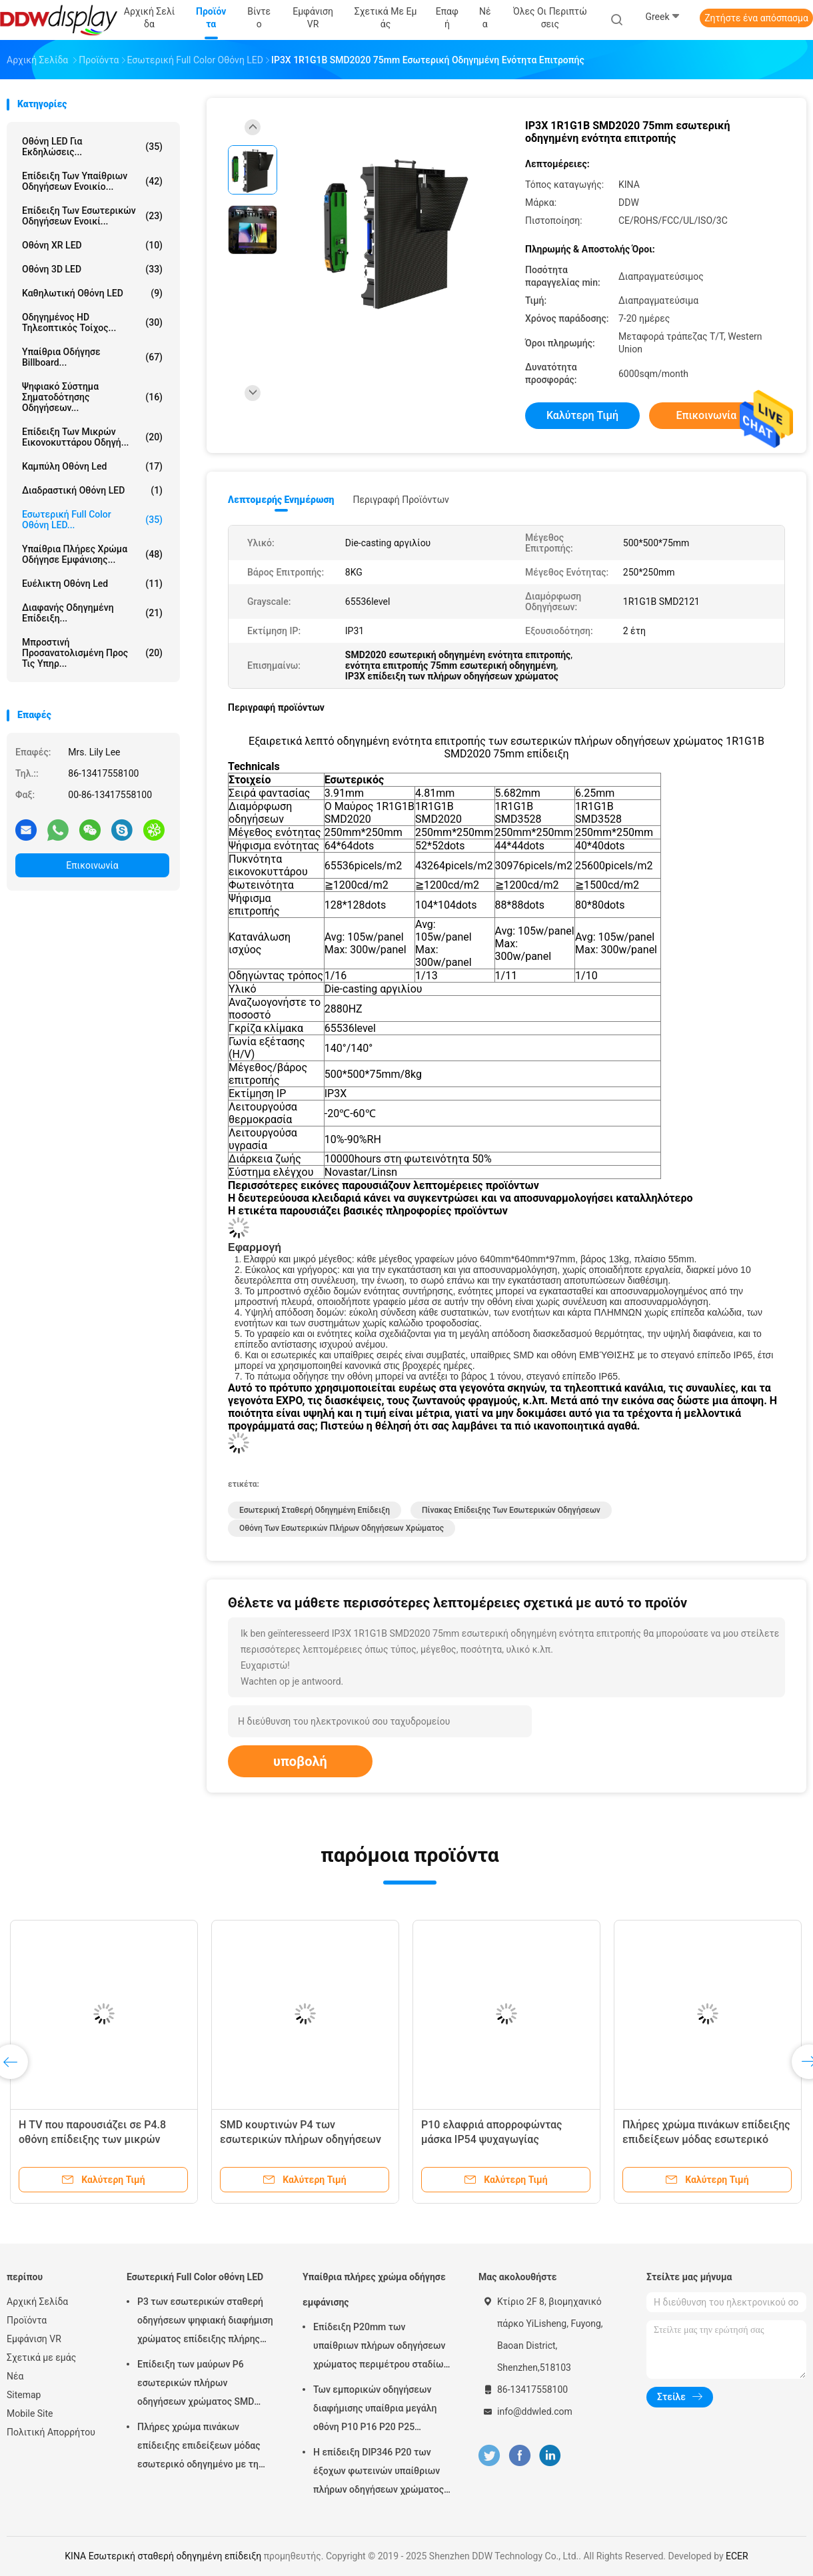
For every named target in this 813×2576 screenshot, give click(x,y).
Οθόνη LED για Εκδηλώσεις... (92, 146)
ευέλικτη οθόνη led (92, 583)
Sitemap (24, 2394)
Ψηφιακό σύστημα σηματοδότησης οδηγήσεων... (92, 397)
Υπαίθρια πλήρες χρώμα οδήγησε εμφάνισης (374, 2290)
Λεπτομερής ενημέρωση (281, 499)
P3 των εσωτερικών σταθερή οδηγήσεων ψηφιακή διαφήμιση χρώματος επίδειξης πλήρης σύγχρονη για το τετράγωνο (205, 2322)
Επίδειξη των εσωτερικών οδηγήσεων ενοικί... (92, 215)
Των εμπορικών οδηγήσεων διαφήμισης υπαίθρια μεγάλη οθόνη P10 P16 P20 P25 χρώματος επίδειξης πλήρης (374, 2410)
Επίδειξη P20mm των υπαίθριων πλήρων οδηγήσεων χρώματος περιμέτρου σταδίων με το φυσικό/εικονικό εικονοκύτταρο (380, 2347)
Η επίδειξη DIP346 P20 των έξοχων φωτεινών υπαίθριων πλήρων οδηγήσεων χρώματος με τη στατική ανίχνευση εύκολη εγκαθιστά (378, 2473)
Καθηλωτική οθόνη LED (92, 293)
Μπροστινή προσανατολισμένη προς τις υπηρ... (92, 653)
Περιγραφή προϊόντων (401, 499)
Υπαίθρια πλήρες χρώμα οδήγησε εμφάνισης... (92, 554)
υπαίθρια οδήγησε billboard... (92, 357)
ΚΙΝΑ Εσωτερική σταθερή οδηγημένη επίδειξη (163, 2556)
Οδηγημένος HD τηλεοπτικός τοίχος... (92, 322)
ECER (737, 2556)
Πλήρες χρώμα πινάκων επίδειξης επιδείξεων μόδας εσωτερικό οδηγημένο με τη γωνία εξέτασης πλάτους (199, 2447)
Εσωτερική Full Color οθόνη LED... (92, 519)
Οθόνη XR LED (92, 245)
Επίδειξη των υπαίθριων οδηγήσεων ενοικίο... (92, 181)
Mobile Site (30, 2413)
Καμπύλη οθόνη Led (92, 466)
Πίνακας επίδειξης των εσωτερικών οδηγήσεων (511, 1510)
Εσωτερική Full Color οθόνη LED (195, 2277)
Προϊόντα (27, 2320)
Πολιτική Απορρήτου (51, 2432)
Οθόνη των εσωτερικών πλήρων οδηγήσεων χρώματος (341, 1528)
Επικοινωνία (92, 865)
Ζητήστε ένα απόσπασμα (756, 18)
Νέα (15, 2376)
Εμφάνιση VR (34, 2339)
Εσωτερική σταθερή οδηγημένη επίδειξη (314, 1510)
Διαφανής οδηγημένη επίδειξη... (92, 613)
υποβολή (300, 1761)
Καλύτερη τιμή (582, 415)
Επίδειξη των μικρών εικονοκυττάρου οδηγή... (92, 437)
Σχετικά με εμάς (41, 2357)
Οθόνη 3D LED (92, 269)
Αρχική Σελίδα (37, 2301)
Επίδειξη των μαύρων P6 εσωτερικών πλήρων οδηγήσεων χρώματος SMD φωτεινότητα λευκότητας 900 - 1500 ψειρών (204, 2385)
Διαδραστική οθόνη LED (92, 490)
